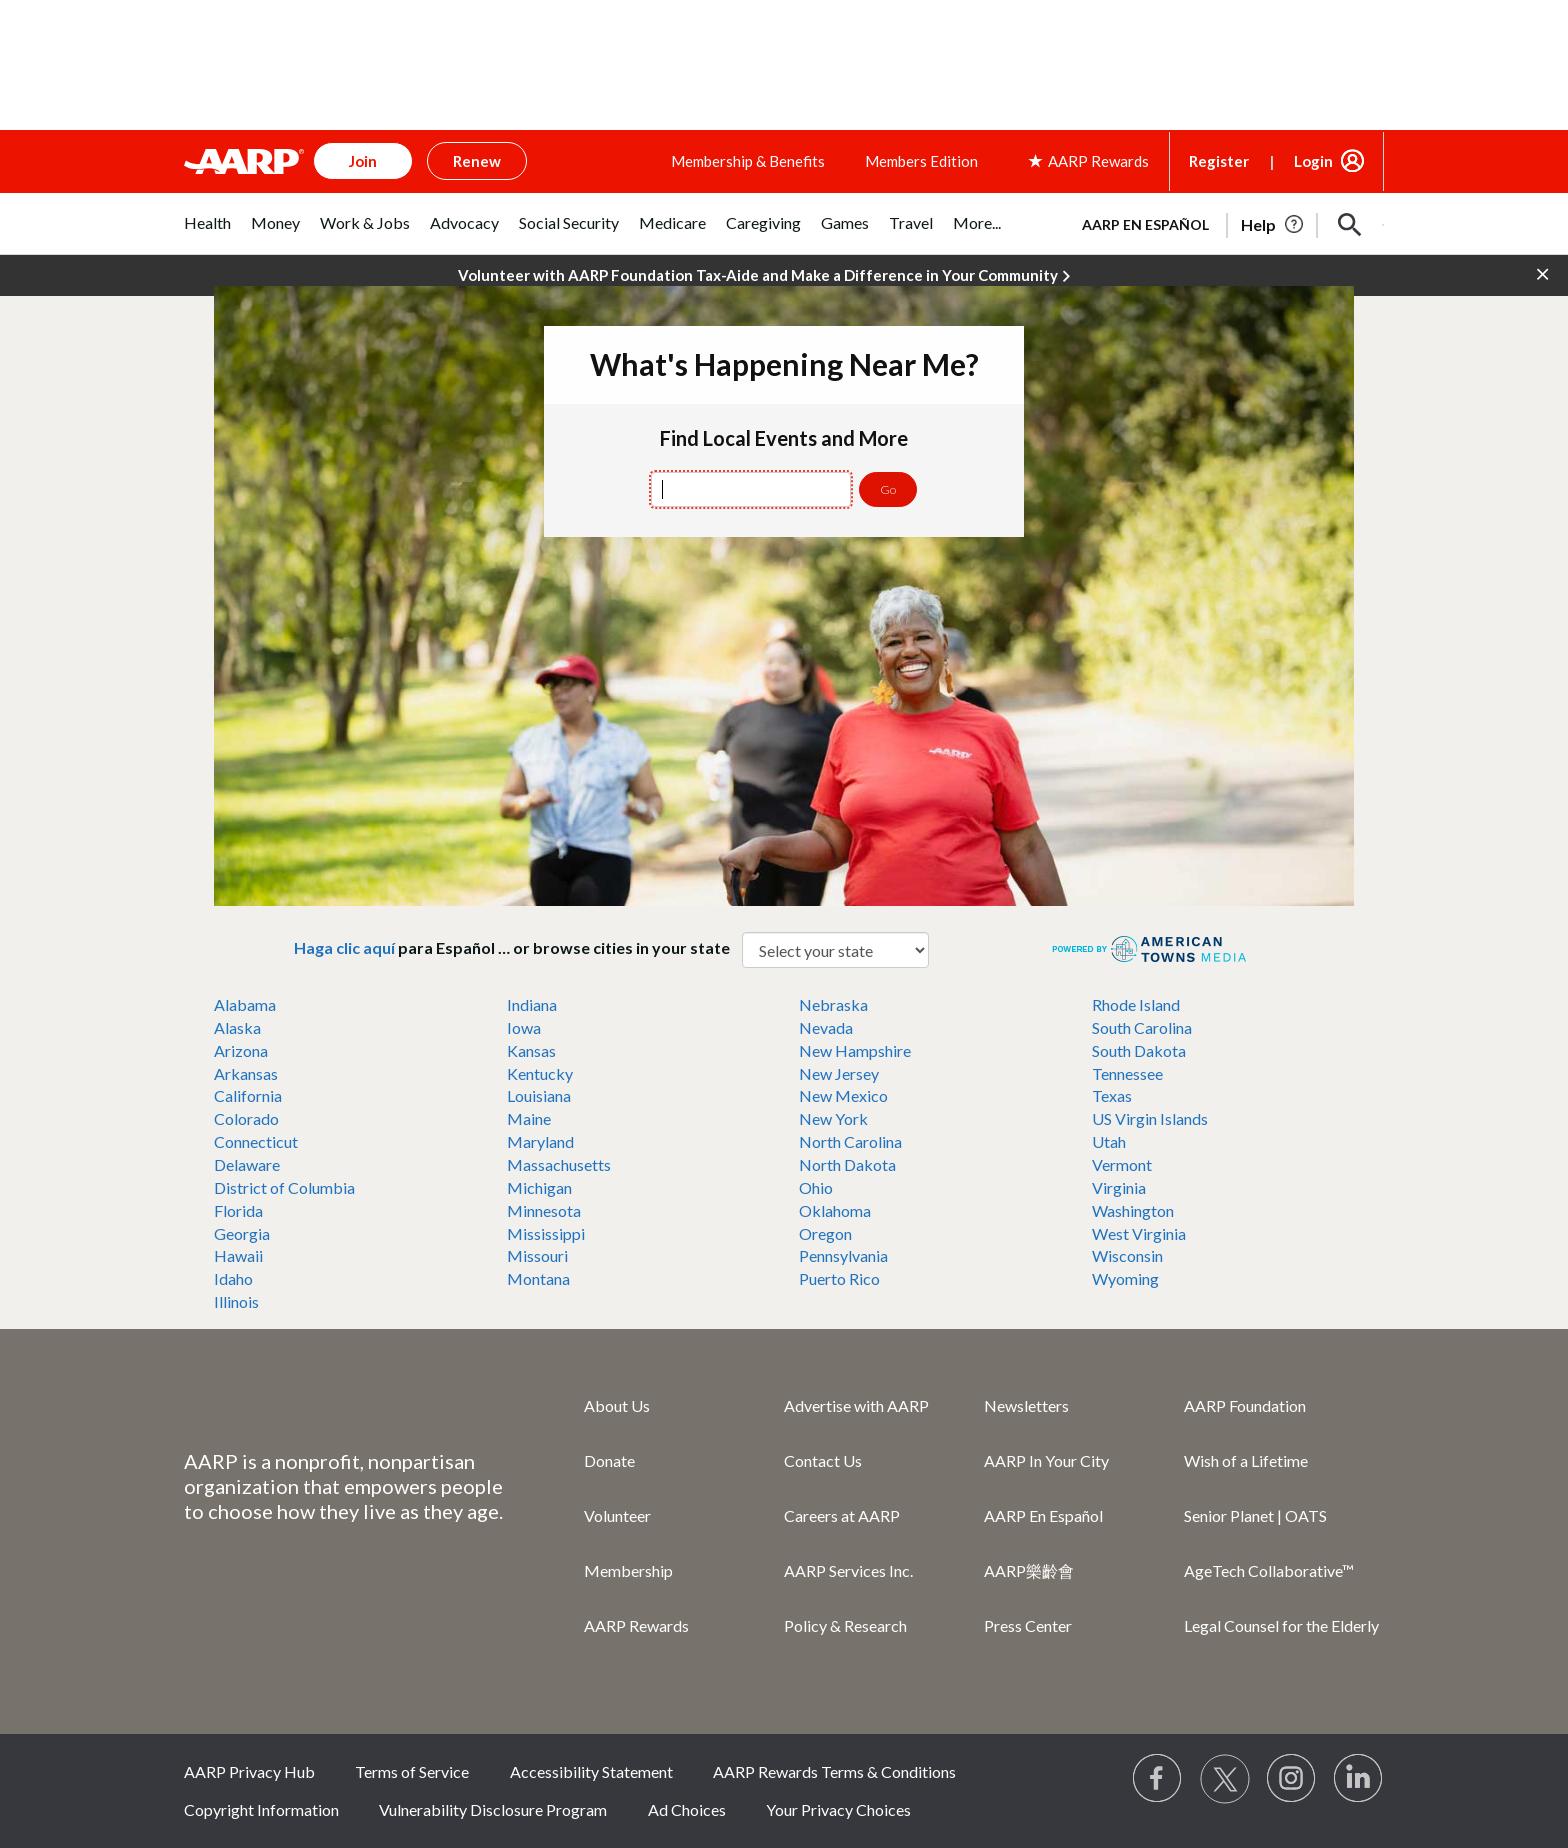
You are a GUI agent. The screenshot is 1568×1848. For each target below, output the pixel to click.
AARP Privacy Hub (249, 1771)
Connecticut (256, 1141)
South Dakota (1139, 1050)
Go (888, 489)
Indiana (532, 1004)
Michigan (539, 1187)
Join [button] (363, 161)
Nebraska (833, 1004)
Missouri (537, 1255)
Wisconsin (1127, 1255)
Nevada (826, 1027)
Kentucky (540, 1073)
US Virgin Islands (1150, 1118)
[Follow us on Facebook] (1158, 1779)
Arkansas (246, 1073)
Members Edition (921, 161)
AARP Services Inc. (848, 1570)
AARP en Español (1145, 224)
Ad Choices (687, 1809)
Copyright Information (261, 1809)
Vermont (1122, 1164)
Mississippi (546, 1233)
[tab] (207, 233)
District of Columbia (284, 1187)
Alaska (237, 1027)
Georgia (242, 1233)
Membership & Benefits (748, 161)
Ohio (816, 1187)
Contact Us (823, 1460)
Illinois (236, 1301)
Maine (529, 1118)
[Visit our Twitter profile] (1225, 1779)
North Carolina (850, 1141)
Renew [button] (477, 161)
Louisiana (539, 1095)
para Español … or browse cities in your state (518, 947)
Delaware (247, 1164)
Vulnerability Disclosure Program (493, 1809)
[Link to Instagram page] (1292, 1779)
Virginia (1119, 1187)
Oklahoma (835, 1210)
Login (1313, 161)
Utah (1109, 1141)
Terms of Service (412, 1771)
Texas (1112, 1095)
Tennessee (1127, 1073)
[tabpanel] (1224, 223)
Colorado (246, 1118)
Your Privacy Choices (838, 1809)
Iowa (524, 1027)
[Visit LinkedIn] (1359, 1779)
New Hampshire (855, 1050)
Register (1219, 161)
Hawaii (238, 1255)
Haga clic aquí (344, 947)
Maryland (540, 1141)
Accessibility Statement (591, 1771)
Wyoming (1125, 1278)
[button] (1350, 225)
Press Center (1028, 1625)
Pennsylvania (843, 1255)
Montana (538, 1278)
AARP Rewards (636, 1625)
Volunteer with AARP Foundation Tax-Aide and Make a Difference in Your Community (764, 276)
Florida (238, 1210)
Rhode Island (1136, 1004)
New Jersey (839, 1073)
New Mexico (843, 1095)
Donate (609, 1460)
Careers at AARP (842, 1515)
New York (833, 1118)
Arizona (241, 1050)
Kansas (531, 1050)
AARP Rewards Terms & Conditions (834, 1771)
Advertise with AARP (856, 1405)
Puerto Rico (839, 1278)
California (248, 1095)
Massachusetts (559, 1164)
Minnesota (544, 1210)
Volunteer (617, 1515)
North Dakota (847, 1164)
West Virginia (1139, 1233)
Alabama (245, 1004)
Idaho (233, 1278)
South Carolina (1142, 1027)
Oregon (825, 1233)
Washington (1133, 1210)
